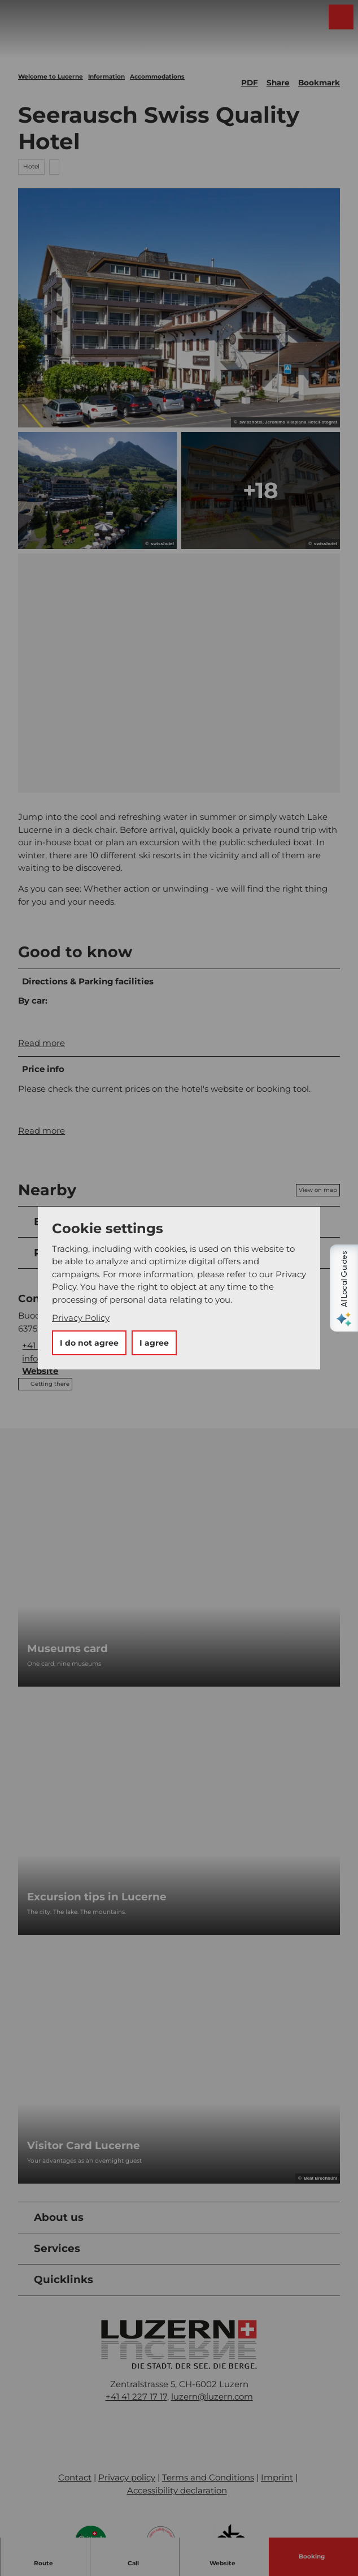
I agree (154, 1343)
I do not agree (89, 1343)
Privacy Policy (81, 1317)
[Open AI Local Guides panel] (344, 1288)
